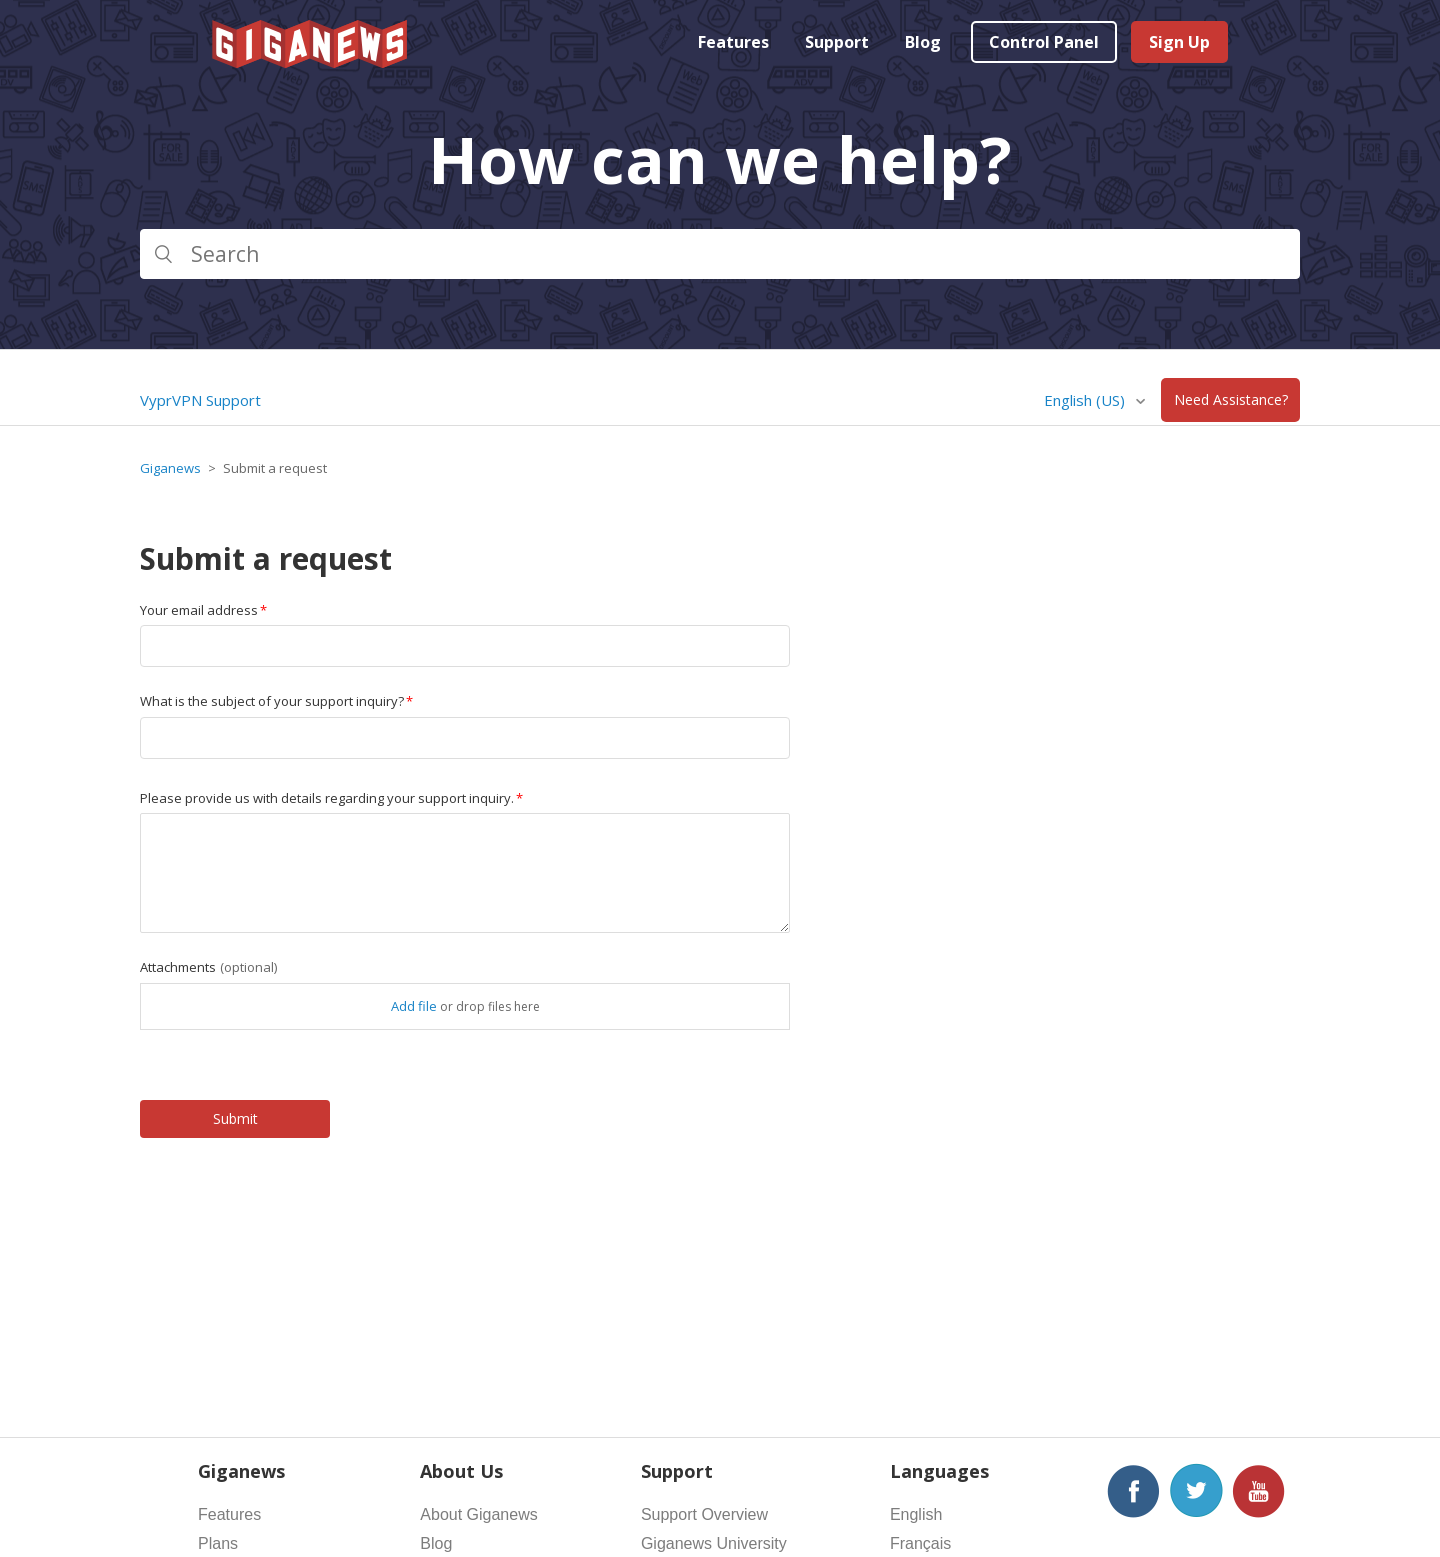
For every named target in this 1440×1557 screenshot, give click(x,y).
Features (733, 42)
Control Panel (1044, 42)
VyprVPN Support (200, 400)
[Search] (720, 254)
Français (920, 1543)
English (916, 1514)
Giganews (170, 468)
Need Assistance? (1231, 400)
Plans (218, 1543)
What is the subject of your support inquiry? (272, 701)
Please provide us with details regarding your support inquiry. (327, 798)
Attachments (208, 967)
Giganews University (714, 1543)
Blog (923, 42)
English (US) (1086, 400)
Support (837, 42)
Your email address (199, 610)
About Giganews (478, 1514)
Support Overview (704, 1514)
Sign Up (1179, 42)
